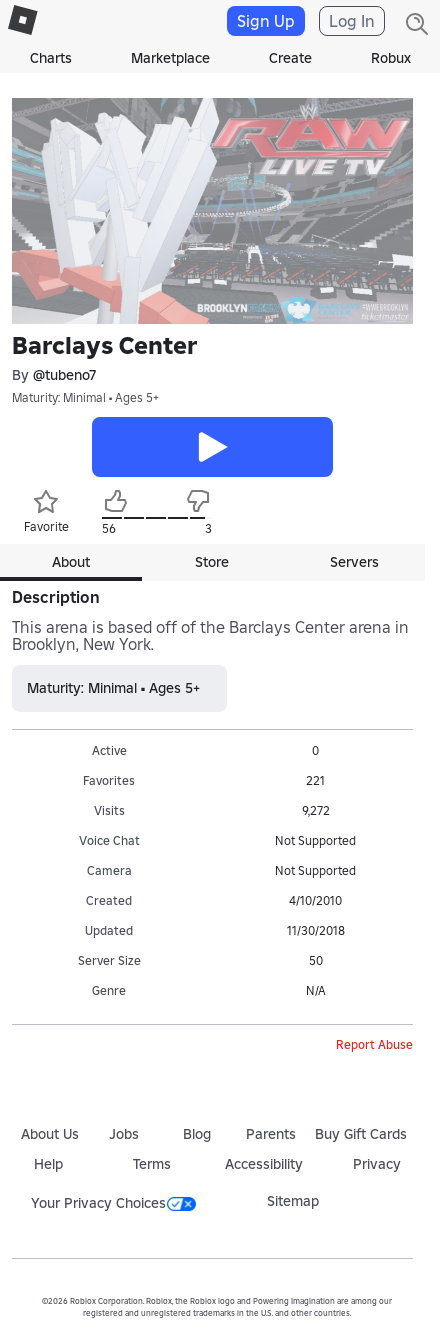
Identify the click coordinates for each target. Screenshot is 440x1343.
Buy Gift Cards (361, 1134)
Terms (152, 1164)
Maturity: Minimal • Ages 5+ (85, 397)
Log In (352, 21)
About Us (50, 1134)
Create (290, 58)
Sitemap (293, 1201)
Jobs (124, 1134)
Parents (271, 1134)
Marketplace (170, 58)
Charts (51, 58)
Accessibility (264, 1164)
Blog (197, 1134)
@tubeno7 (64, 375)
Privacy (377, 1164)
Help (48, 1164)
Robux (391, 58)
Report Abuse (374, 1044)
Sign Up (266, 21)
